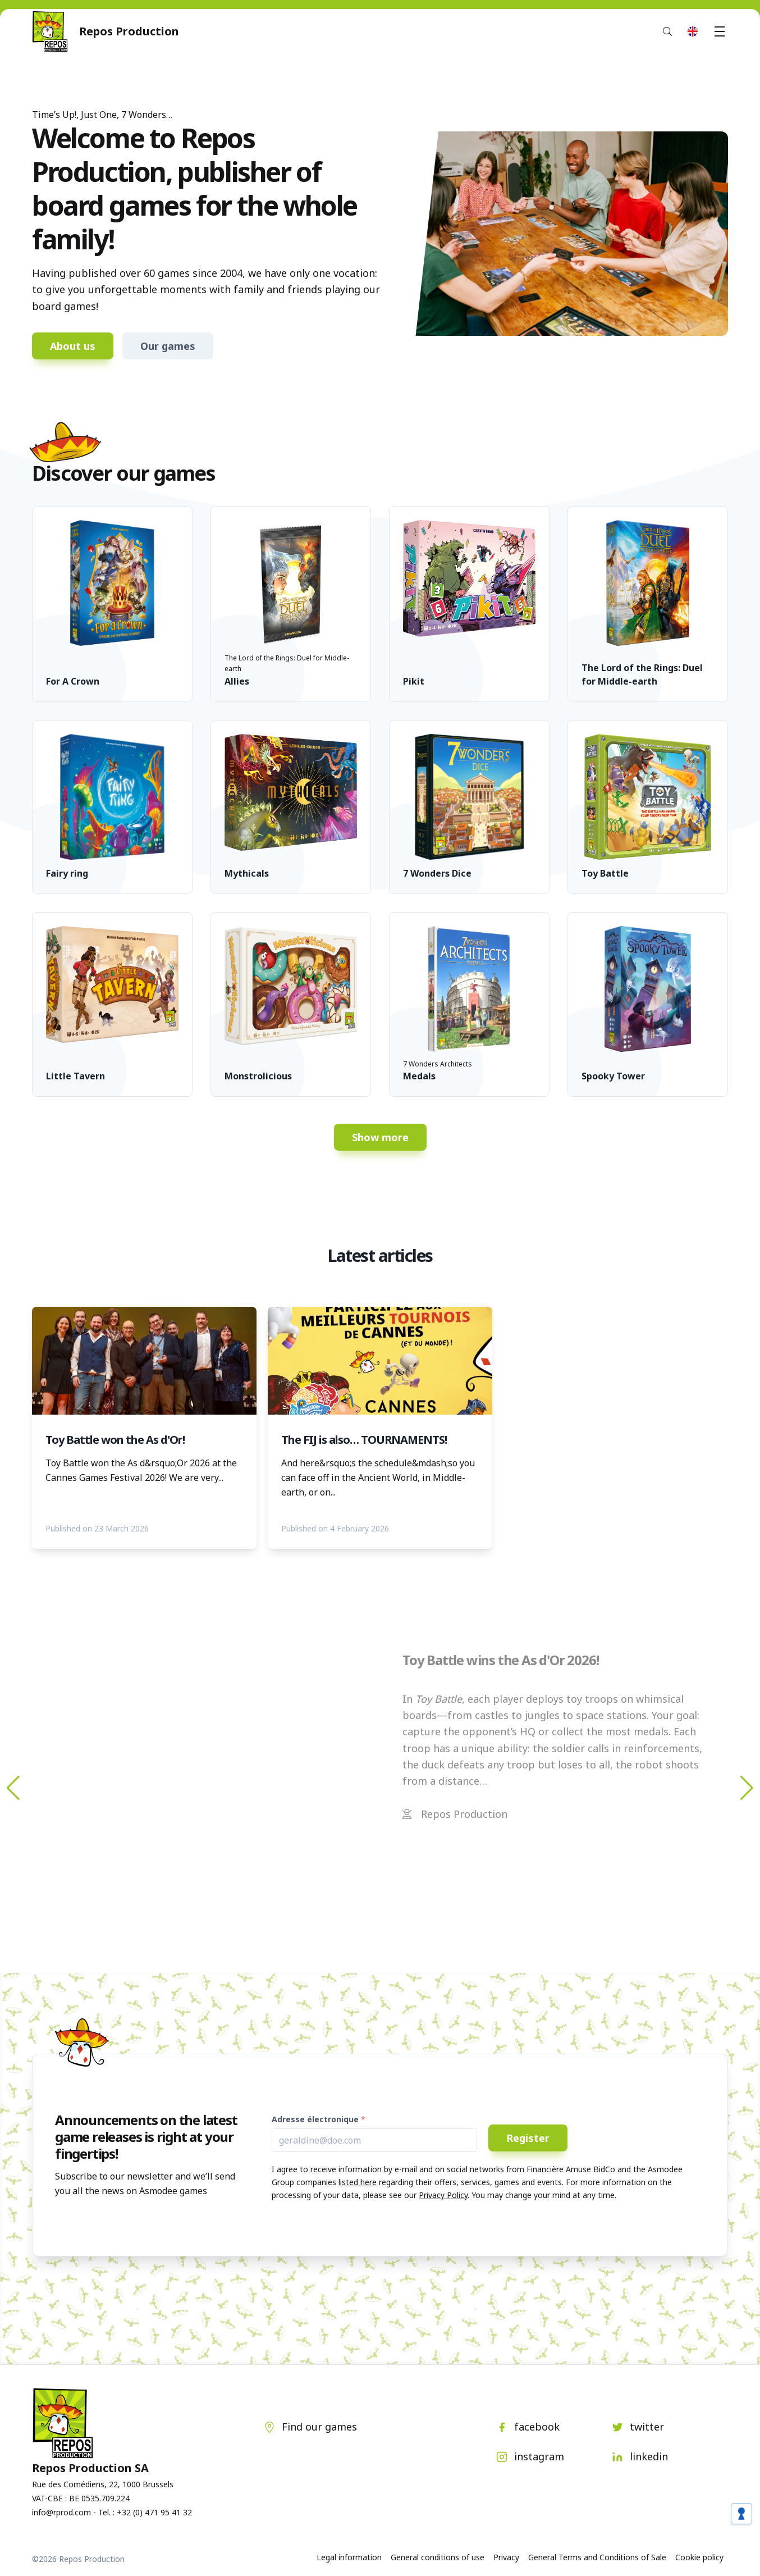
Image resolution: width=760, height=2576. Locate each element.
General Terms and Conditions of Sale (597, 2557)
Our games (167, 346)
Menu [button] (721, 31)
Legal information (349, 2557)
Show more (380, 1137)
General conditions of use (437, 2557)
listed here (357, 2182)
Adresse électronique (315, 2119)
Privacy (506, 2557)
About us (72, 346)
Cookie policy (699, 2557)
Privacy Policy (443, 2195)
